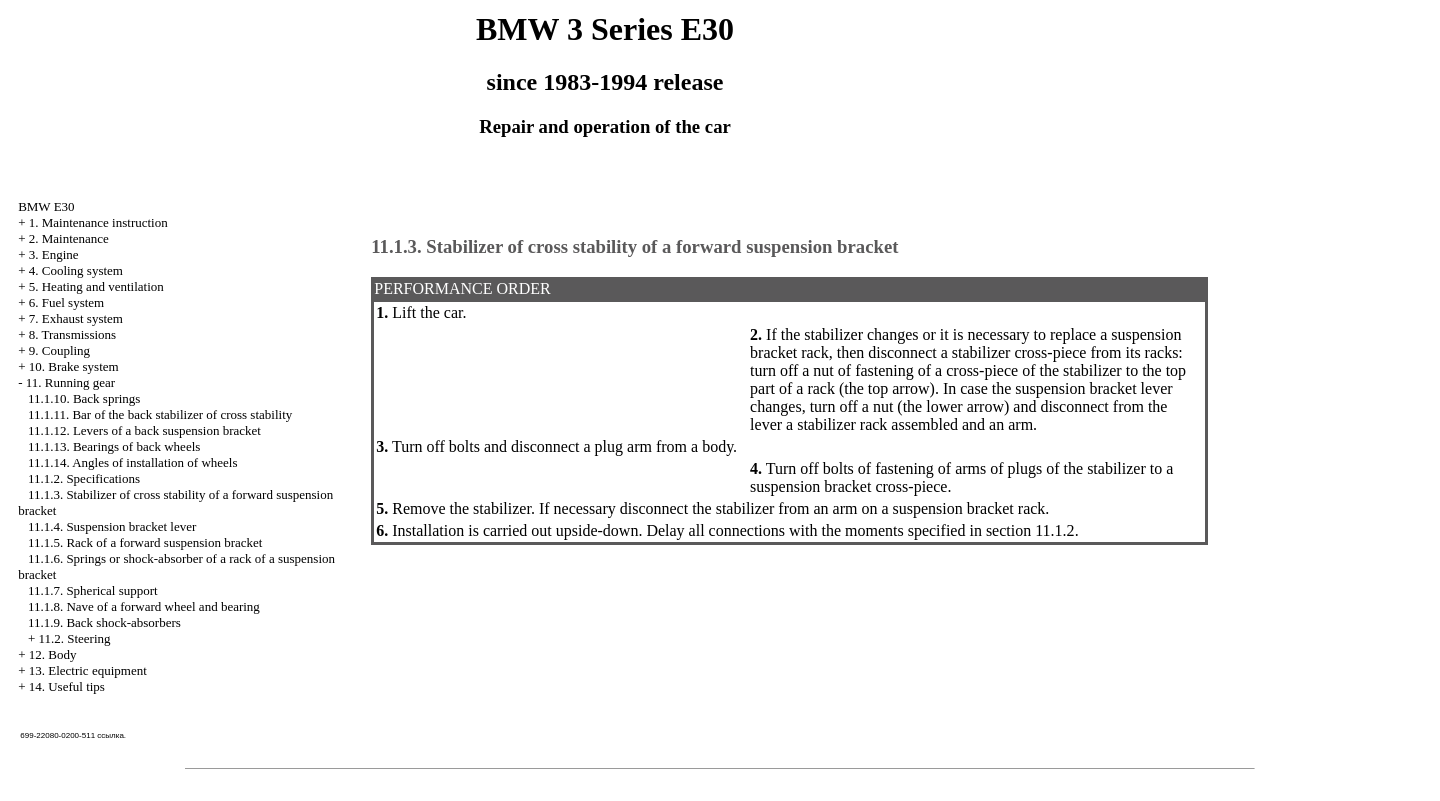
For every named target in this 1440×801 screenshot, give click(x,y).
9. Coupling (59, 350)
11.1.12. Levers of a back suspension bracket (144, 430)
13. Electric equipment (88, 670)
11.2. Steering (74, 638)
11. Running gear (70, 382)
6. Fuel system (66, 302)
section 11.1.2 (1030, 530)
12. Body (53, 654)
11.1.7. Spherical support (93, 590)
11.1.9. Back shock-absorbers (104, 622)
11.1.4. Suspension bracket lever (112, 526)
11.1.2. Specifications (84, 478)
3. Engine (54, 254)
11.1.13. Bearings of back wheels (114, 446)
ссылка (110, 735)
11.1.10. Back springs (84, 398)
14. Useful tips (67, 686)
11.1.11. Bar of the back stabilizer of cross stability (160, 414)
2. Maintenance (69, 238)
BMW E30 (46, 206)
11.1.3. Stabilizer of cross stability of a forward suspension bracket (634, 246)
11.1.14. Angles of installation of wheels (133, 462)
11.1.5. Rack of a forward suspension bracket (145, 542)
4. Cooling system (76, 270)
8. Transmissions (72, 334)
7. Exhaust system (76, 318)
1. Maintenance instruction (98, 222)
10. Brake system (74, 366)
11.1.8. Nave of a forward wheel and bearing (144, 606)
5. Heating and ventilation (96, 286)
